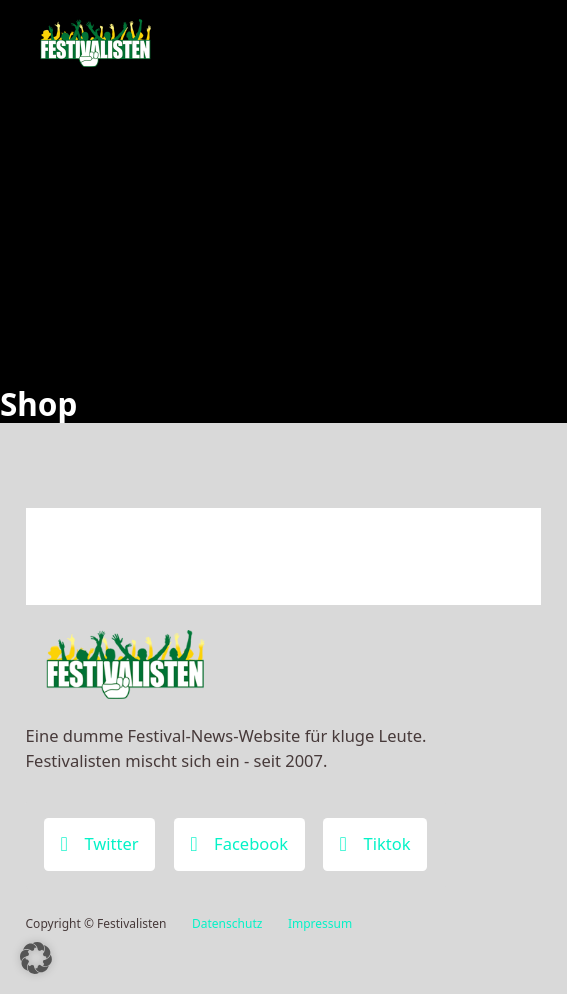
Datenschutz (227, 923)
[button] (36, 958)
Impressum (320, 923)
